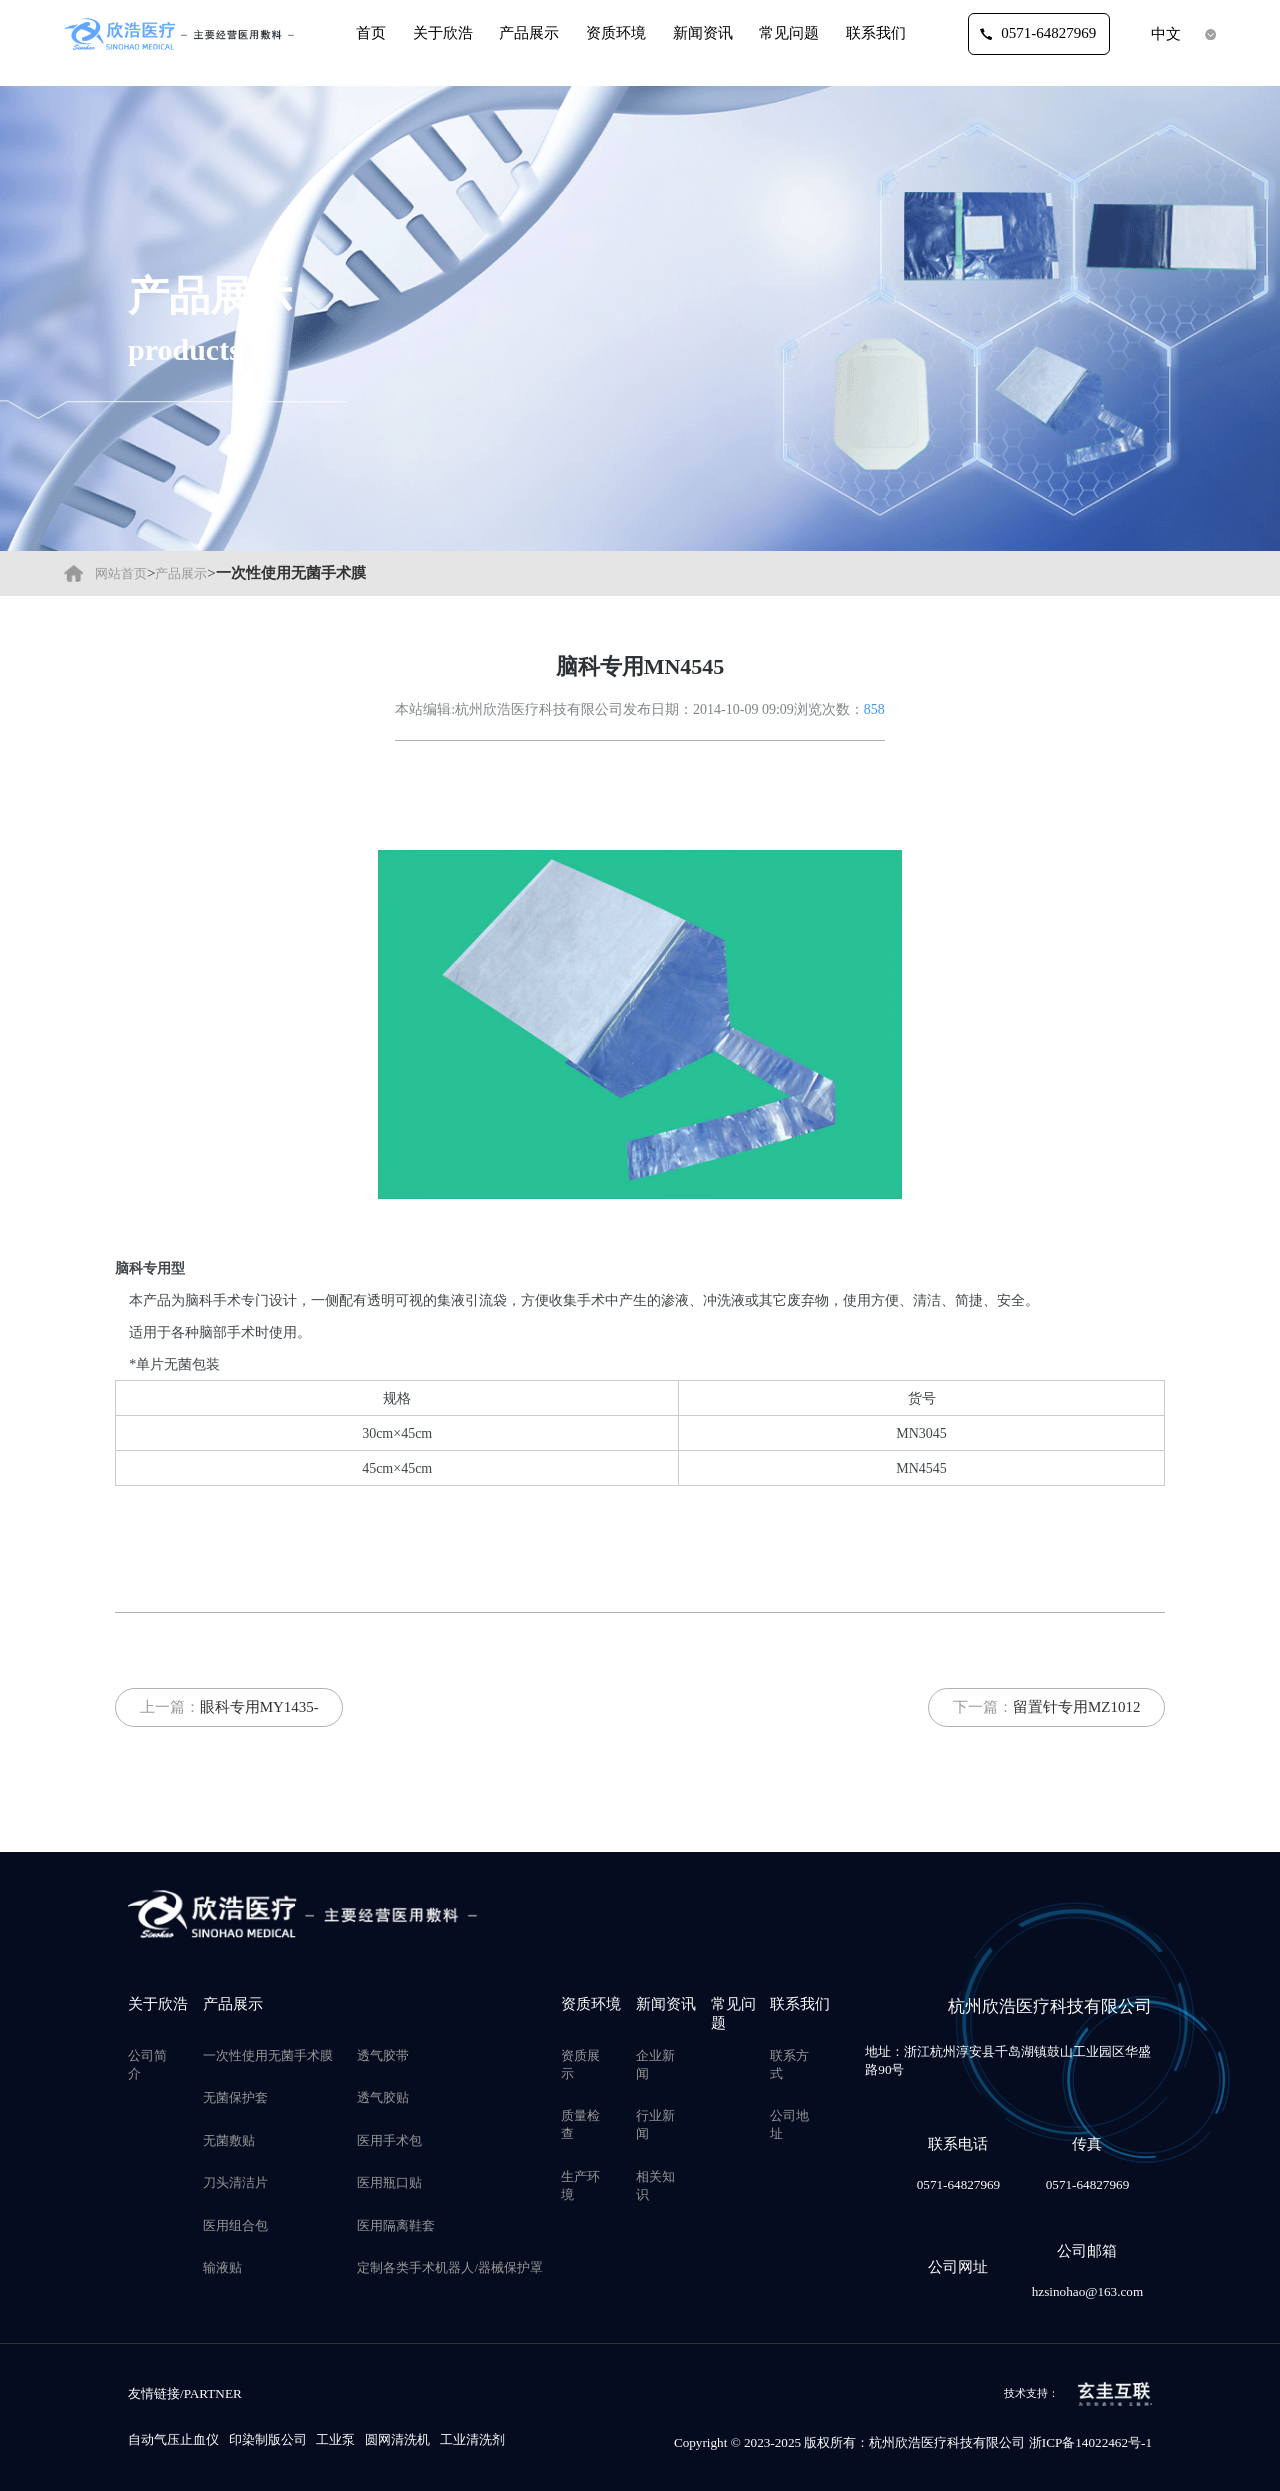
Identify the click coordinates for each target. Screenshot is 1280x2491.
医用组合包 (235, 2225)
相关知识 (655, 2185)
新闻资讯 (703, 33)
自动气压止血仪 (173, 2439)
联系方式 (789, 2064)
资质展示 (580, 2064)
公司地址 (789, 2124)
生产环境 (580, 2185)
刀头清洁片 (235, 2182)
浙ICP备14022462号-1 (1090, 2442)
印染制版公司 (268, 2439)
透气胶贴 (383, 2097)
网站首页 (121, 573)
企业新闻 (655, 2064)
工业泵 (335, 2439)
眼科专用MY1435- (259, 1707)
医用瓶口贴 (389, 2182)
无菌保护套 (235, 2097)
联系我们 (876, 33)
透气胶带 (383, 2055)
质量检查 (580, 2124)
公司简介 (147, 2064)
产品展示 (529, 33)
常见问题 (789, 33)
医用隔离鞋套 (396, 2225)
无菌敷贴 (229, 2140)
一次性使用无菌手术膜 (268, 2055)
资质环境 (616, 33)
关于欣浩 (443, 33)
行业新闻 (655, 2124)
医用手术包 (389, 2140)
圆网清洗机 (397, 2439)
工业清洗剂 (472, 2439)
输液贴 (222, 2267)
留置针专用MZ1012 (1077, 1707)
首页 (371, 33)
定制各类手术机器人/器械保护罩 (450, 2267)
